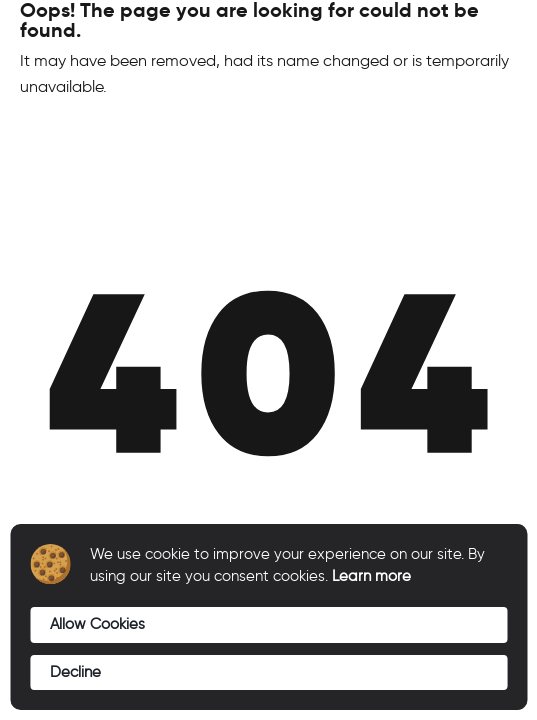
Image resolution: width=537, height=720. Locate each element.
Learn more (371, 576)
